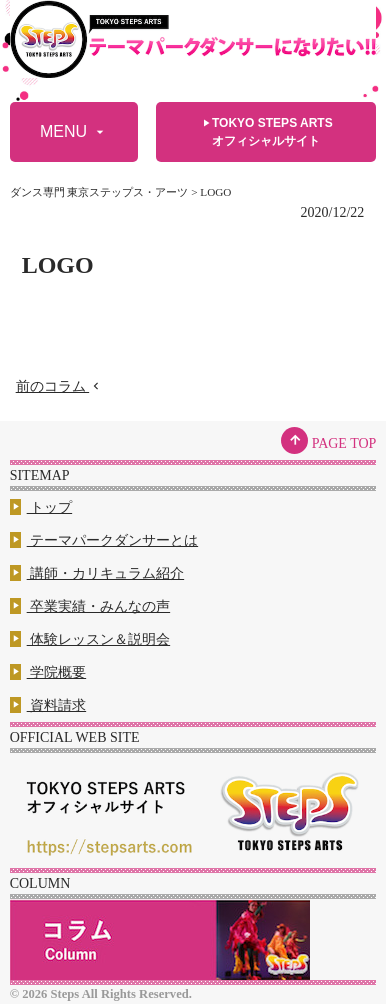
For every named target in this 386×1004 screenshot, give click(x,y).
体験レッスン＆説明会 (90, 639)
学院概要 (48, 672)
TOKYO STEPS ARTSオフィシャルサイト (266, 131)
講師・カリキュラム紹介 (97, 573)
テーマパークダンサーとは (104, 540)
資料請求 (48, 705)
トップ (41, 507)
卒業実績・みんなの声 (90, 606)
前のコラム (60, 386)
